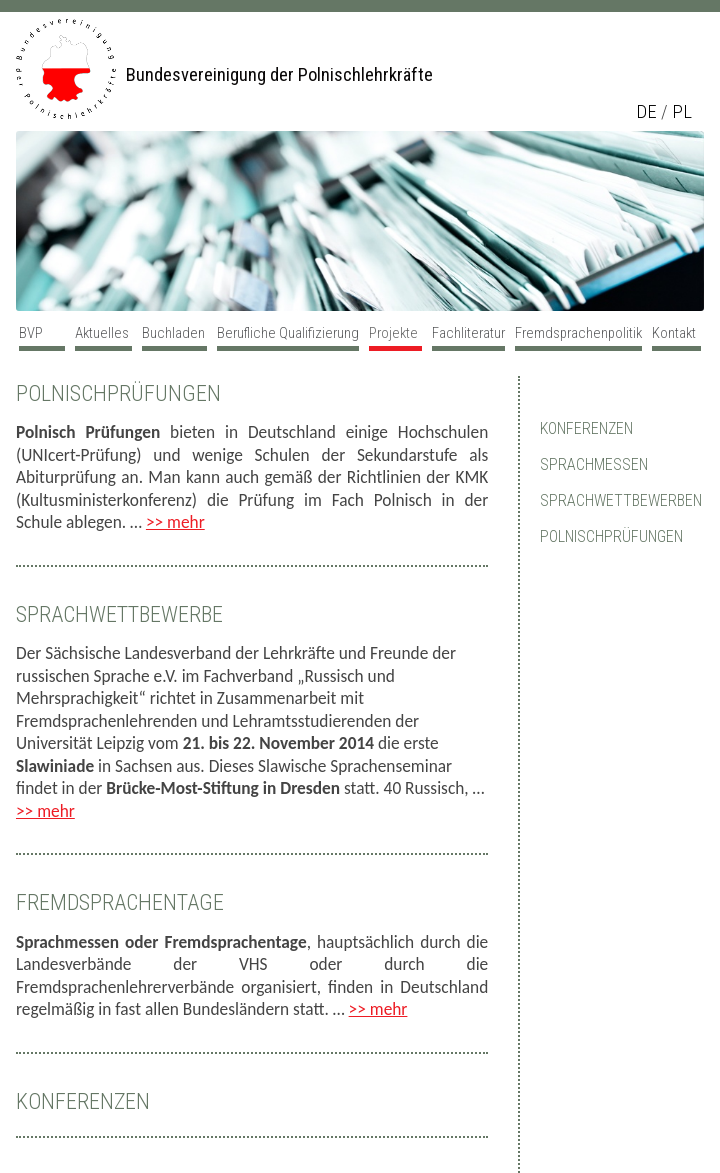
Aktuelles (102, 333)
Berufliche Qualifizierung (288, 333)
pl (682, 112)
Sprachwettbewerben (621, 500)
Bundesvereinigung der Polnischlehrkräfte (279, 75)
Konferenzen (83, 1101)
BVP (31, 333)
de (646, 112)
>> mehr (175, 522)
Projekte (393, 333)
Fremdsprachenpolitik (578, 333)
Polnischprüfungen (118, 393)
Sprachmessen (594, 464)
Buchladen (173, 333)
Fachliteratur (468, 333)
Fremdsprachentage (120, 902)
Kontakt (674, 333)
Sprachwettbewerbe (119, 614)
